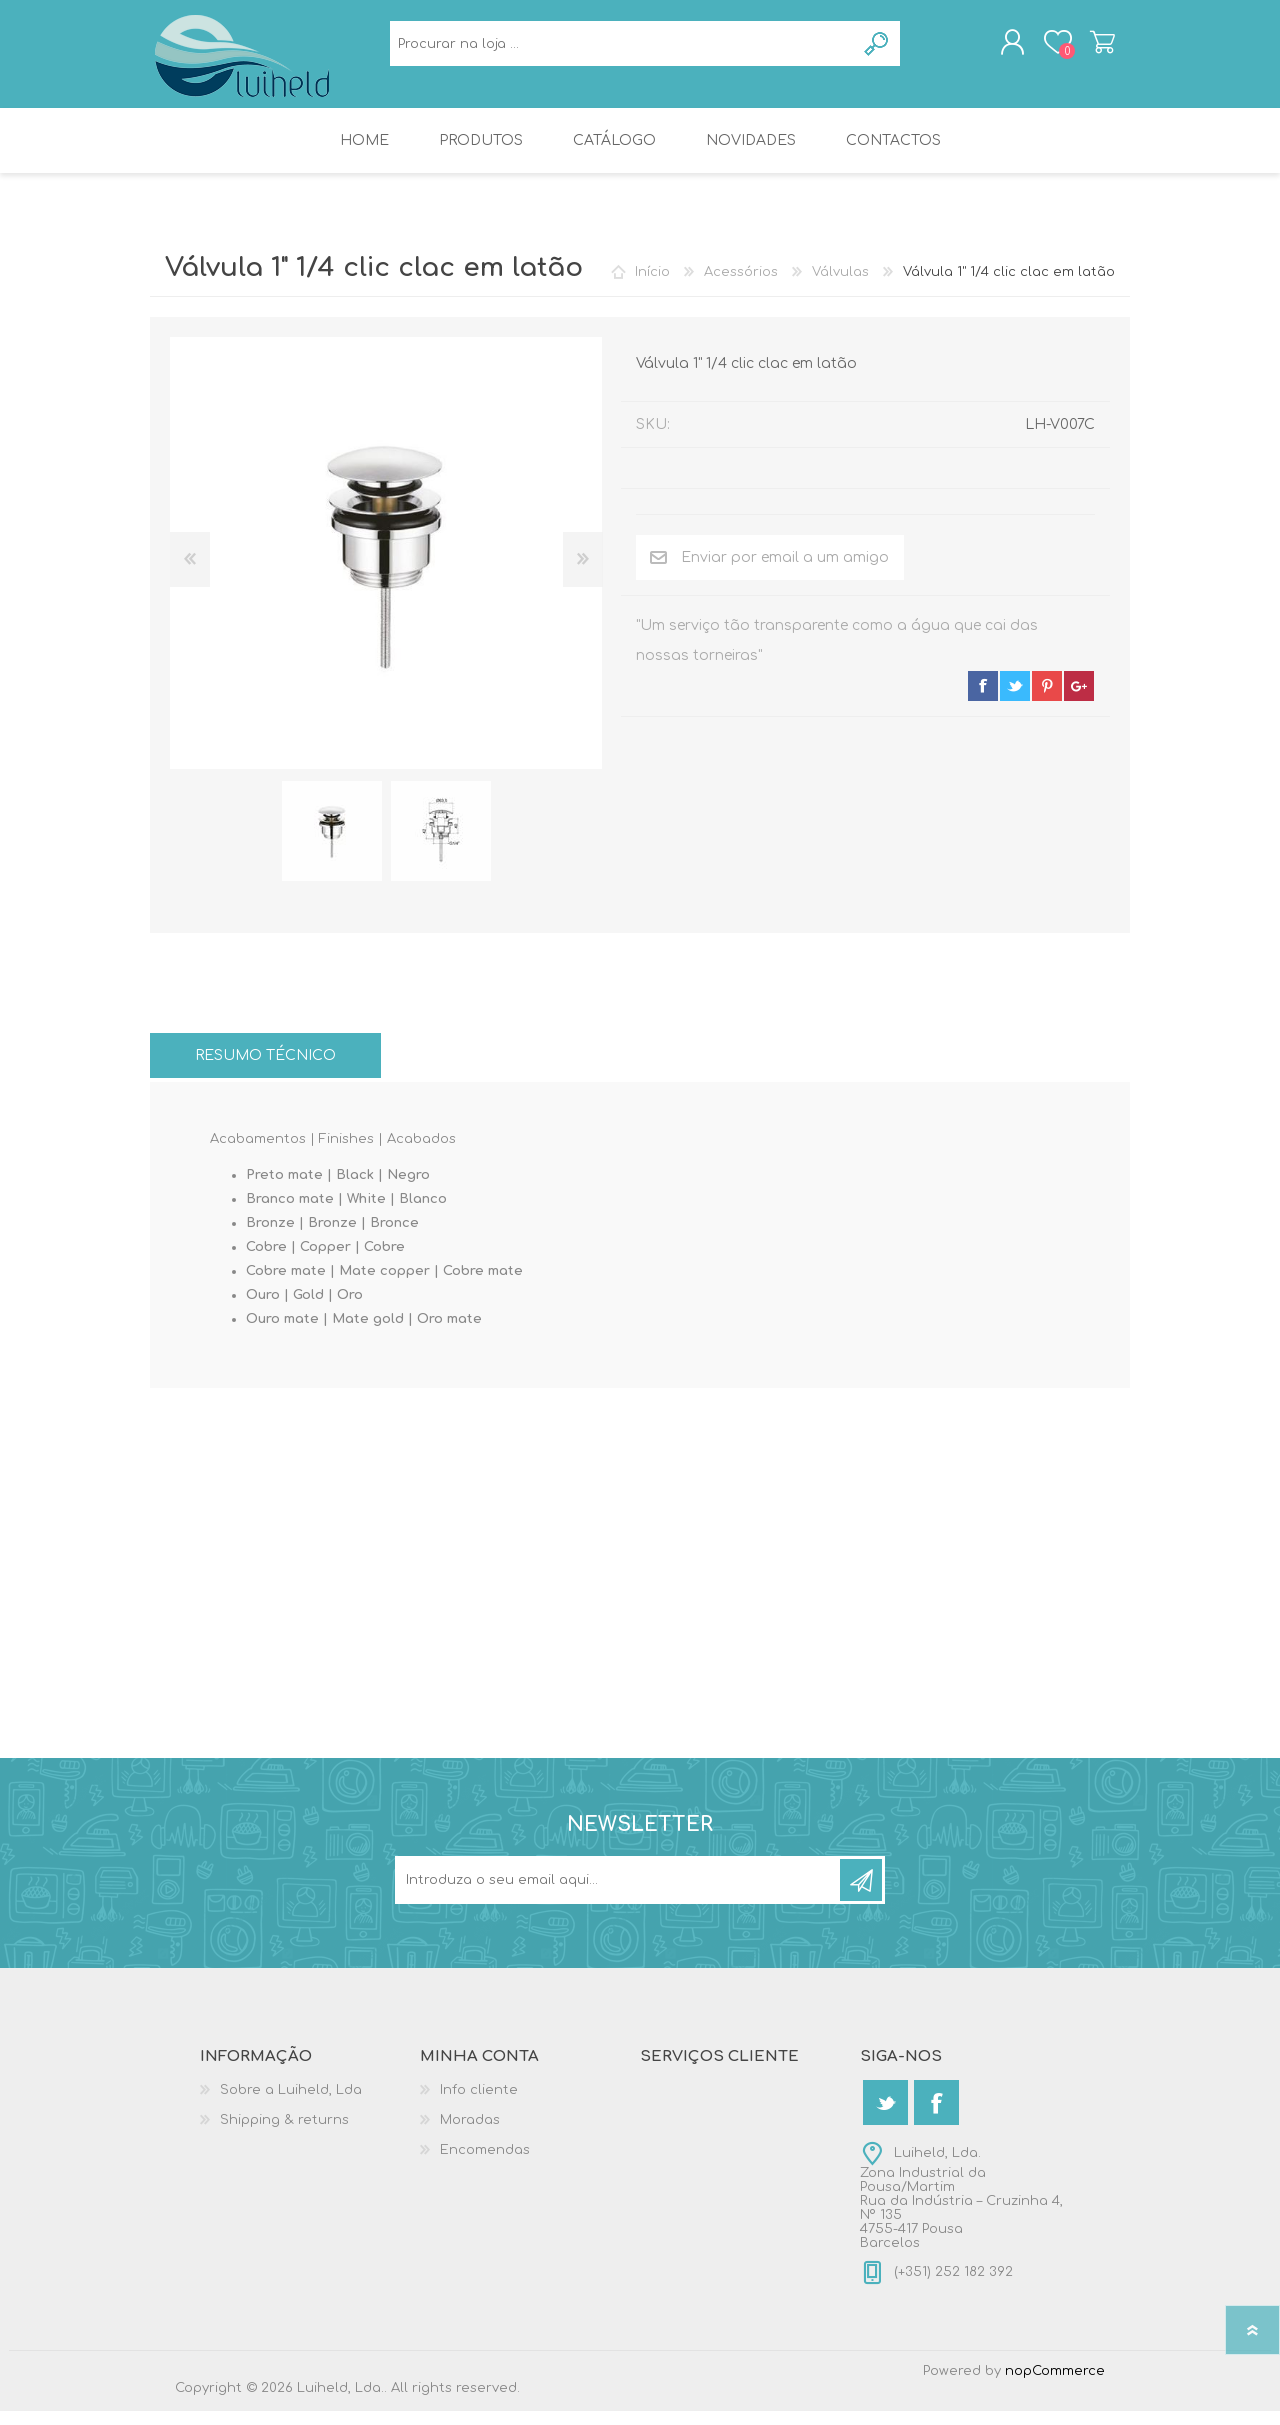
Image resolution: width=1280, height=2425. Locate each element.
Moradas (470, 2134)
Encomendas (485, 2164)
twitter (1015, 700)
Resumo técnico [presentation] (265, 1069)
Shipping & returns (284, 2134)
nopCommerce (1055, 2385)
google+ (1079, 700)
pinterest (1047, 700)
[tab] (265, 1069)
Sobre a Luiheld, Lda (291, 2104)
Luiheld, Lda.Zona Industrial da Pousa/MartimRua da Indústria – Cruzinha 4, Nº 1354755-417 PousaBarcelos (961, 2212)
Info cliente (479, 2104)
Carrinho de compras (1082, 49)
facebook (983, 700)
